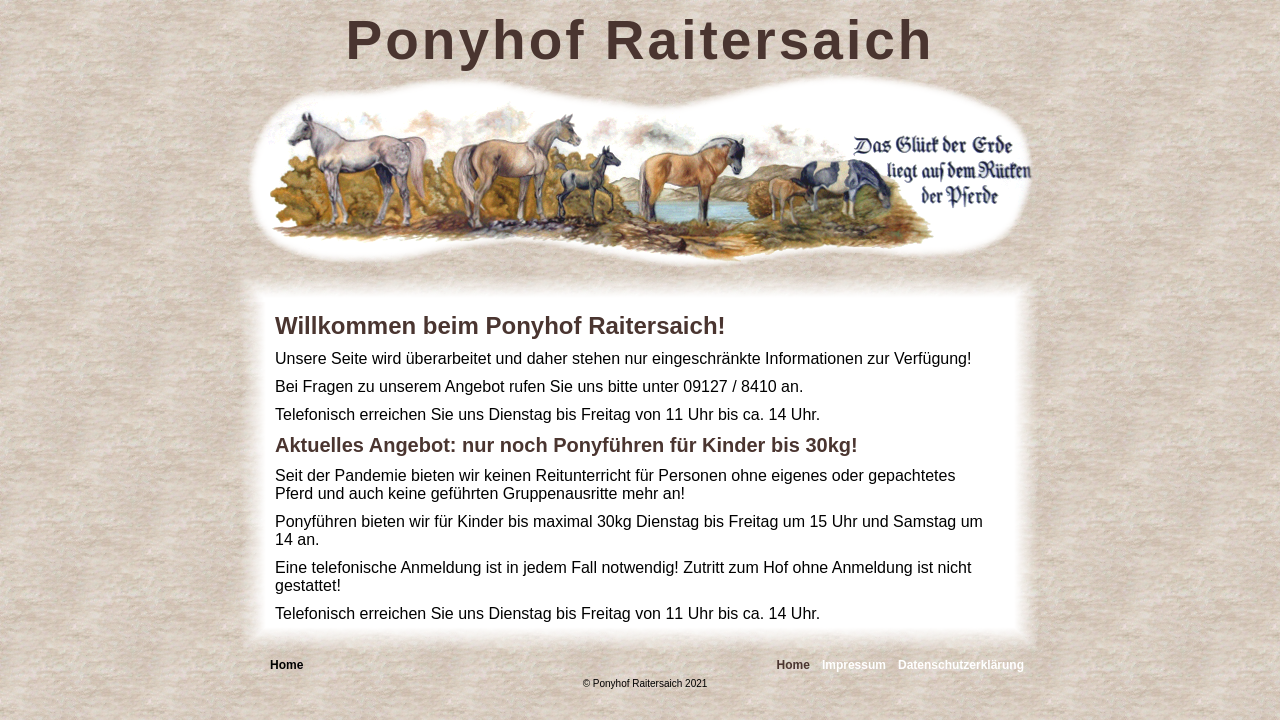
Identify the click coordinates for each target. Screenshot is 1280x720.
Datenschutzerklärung (961, 665)
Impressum (854, 665)
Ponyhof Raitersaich (640, 40)
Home (793, 665)
